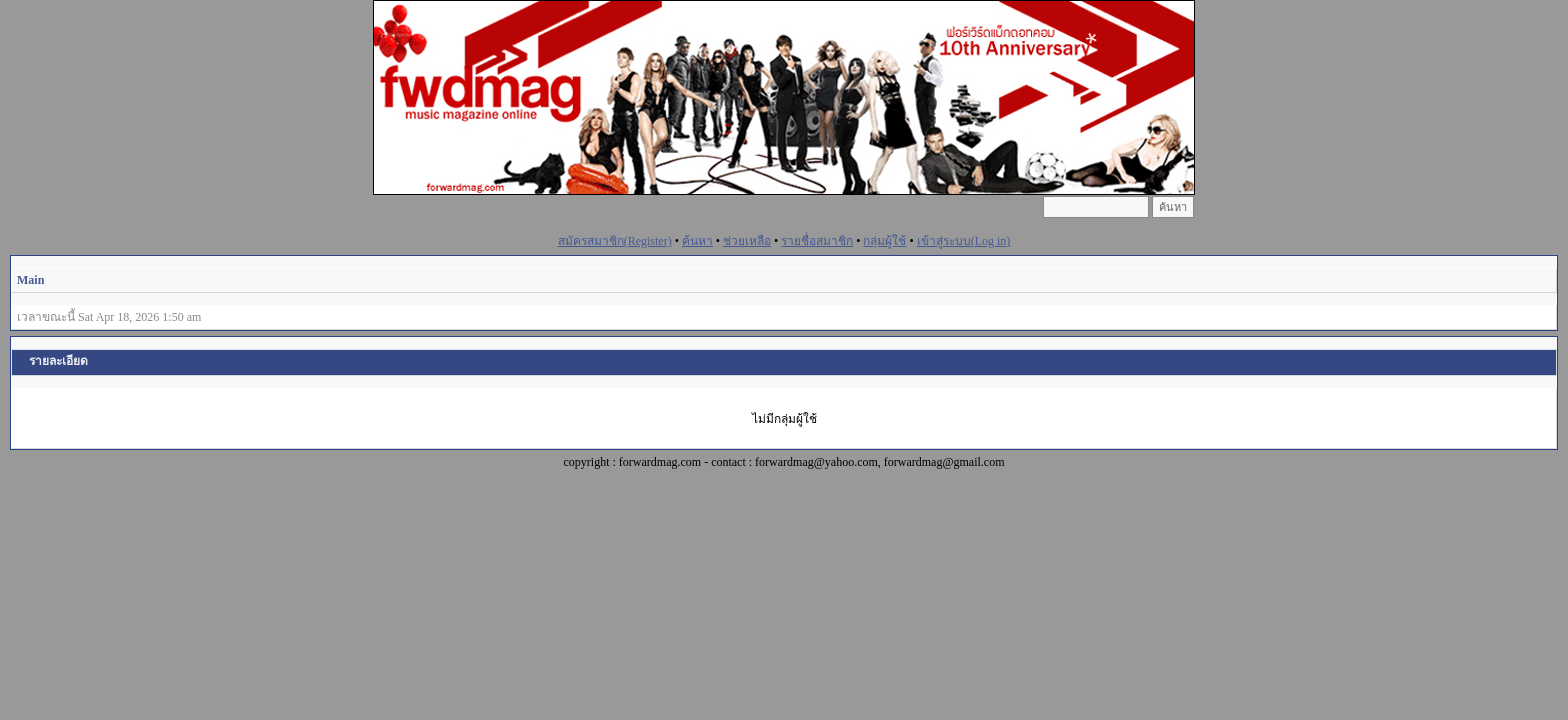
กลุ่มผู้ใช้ (884, 241)
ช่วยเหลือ (747, 241)
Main (30, 280)
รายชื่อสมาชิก (817, 241)
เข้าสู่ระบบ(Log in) (964, 241)
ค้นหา (697, 241)
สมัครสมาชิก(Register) (615, 241)
